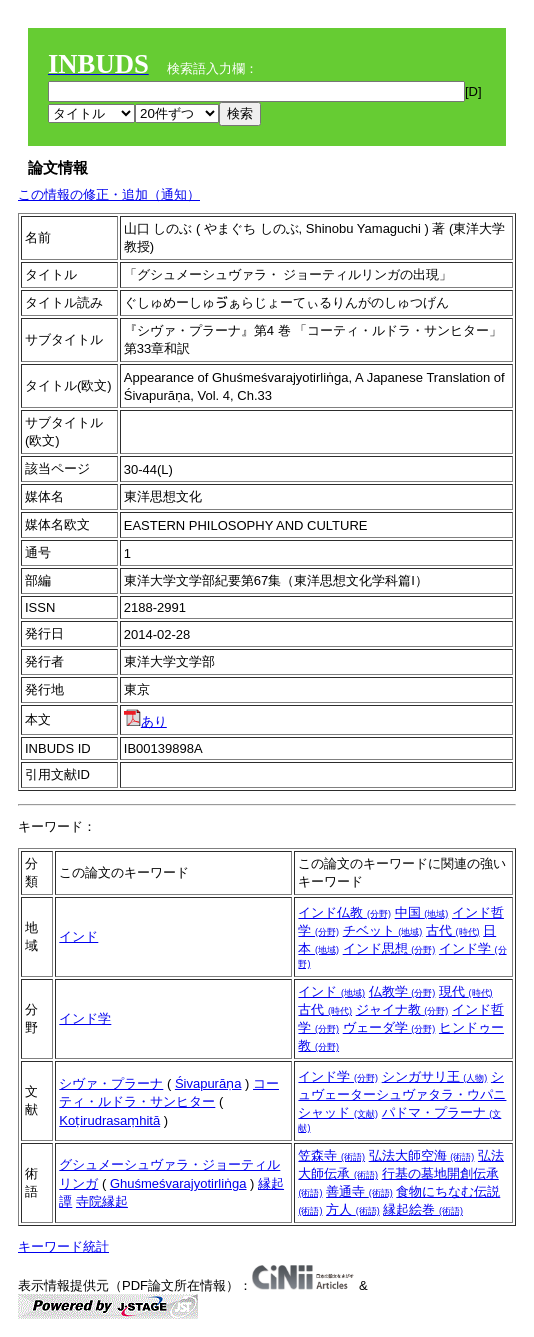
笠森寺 (331, 1155)
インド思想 (389, 948)
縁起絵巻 (423, 1209)
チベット (383, 930)
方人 (353, 1209)
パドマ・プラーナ (399, 1119)
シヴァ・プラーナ (111, 1083)
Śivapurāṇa (208, 1083)
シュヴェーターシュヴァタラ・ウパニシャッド (402, 1094)
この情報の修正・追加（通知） (109, 194)
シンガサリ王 (435, 1076)
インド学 (85, 1018)
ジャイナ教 (402, 1009)
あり (145, 721)
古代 (453, 930)
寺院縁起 (102, 1201)
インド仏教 (344, 912)
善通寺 (359, 1191)
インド (78, 936)
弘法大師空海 (422, 1155)
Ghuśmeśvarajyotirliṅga (178, 1183)
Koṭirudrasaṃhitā (109, 1120)
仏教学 (402, 991)
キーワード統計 (63, 1246)
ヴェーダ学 (389, 1027)
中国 (422, 912)
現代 (466, 991)
